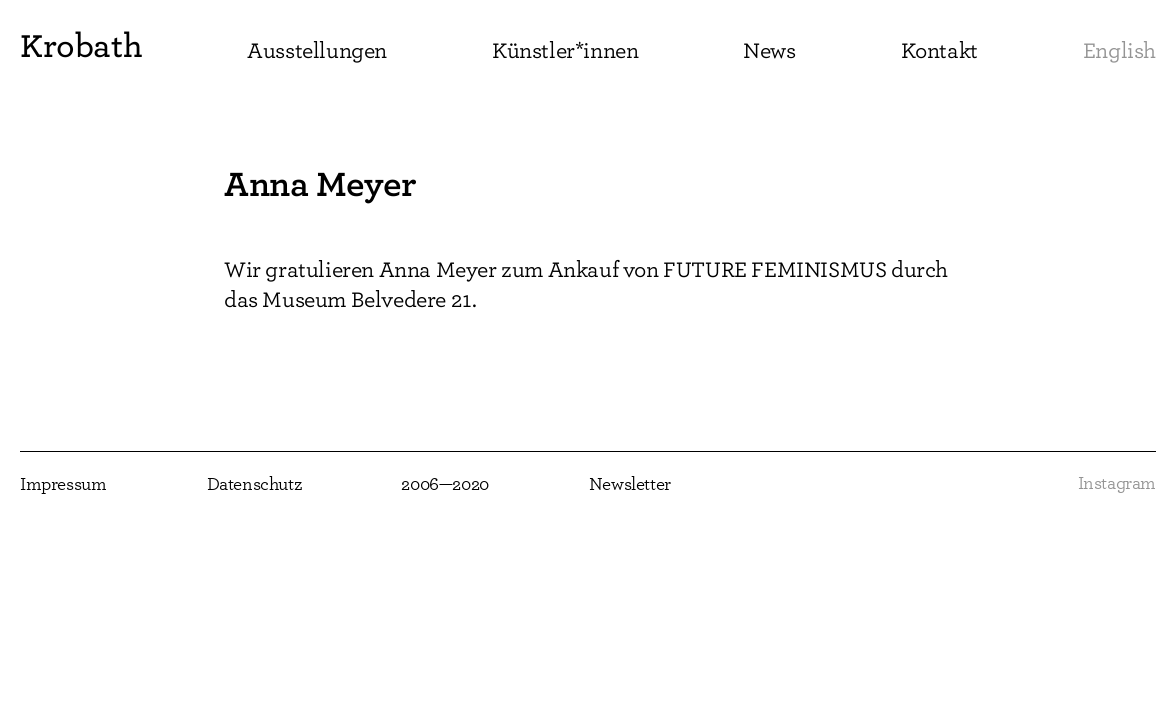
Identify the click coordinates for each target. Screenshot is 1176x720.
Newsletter (630, 485)
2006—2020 (444, 485)
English (1119, 51)
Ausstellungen (317, 51)
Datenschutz (254, 485)
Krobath (81, 46)
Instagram (1117, 484)
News (769, 51)
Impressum (63, 485)
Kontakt (939, 51)
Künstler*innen (565, 51)
